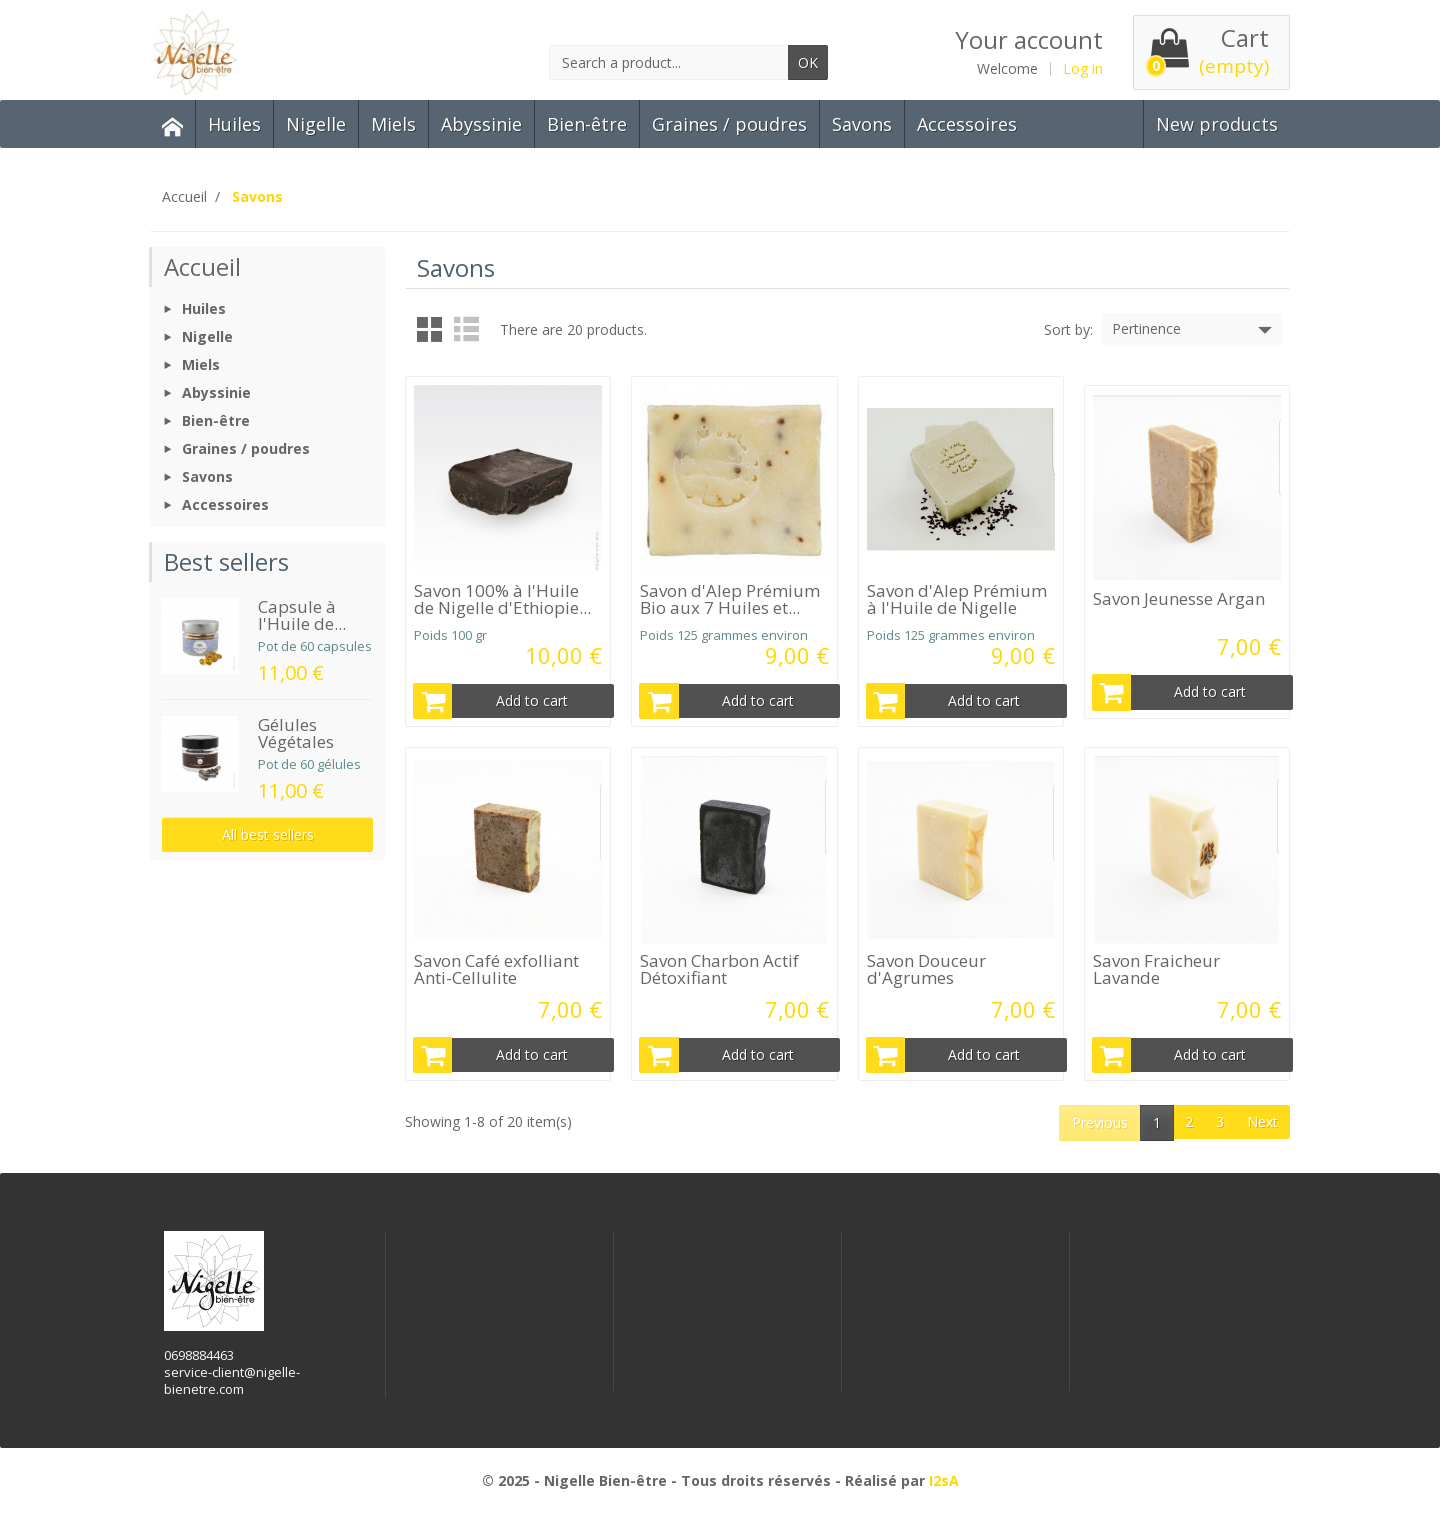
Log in (1083, 69)
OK (808, 62)
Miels (393, 124)
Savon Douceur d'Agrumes (926, 969)
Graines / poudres (729, 124)
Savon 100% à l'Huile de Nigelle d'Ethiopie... (502, 599)
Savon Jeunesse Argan (1179, 598)
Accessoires (967, 124)
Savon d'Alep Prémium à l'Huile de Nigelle (957, 599)
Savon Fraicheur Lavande (1156, 969)
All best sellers (268, 834)
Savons (862, 124)
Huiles (234, 124)
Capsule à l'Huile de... (302, 615)
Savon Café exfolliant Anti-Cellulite (496, 969)
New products (1217, 124)
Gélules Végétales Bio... (296, 741)
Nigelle (316, 124)
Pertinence (1194, 330)
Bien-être (587, 124)
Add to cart (491, 701)
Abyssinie (481, 124)
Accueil (202, 266)
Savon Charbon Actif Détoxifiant (719, 969)
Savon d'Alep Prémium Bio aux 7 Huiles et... (730, 599)
